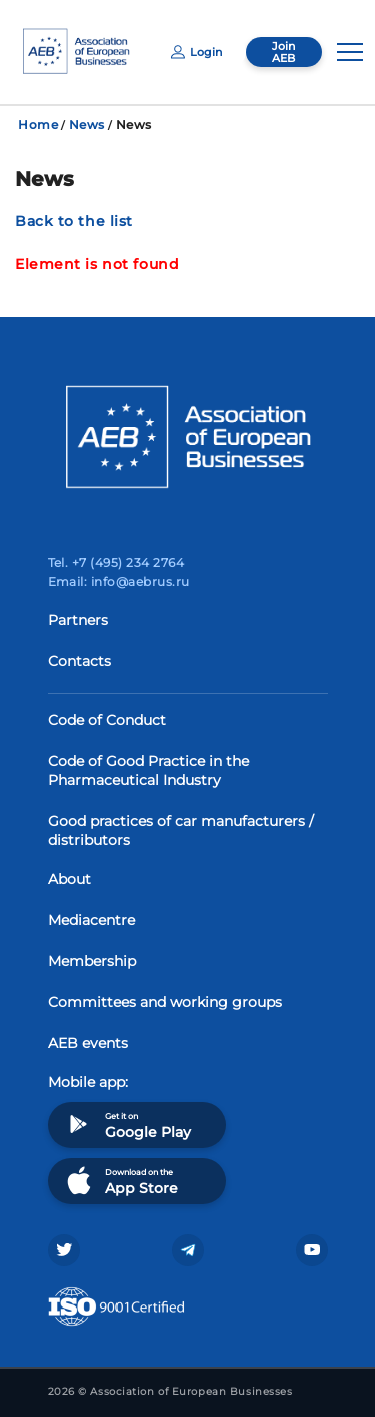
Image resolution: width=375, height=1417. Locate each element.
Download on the (120, 1180)
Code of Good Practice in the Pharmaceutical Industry (148, 770)
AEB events (88, 1043)
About (69, 879)
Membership (92, 961)
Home (38, 124)
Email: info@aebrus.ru (119, 581)
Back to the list (74, 221)
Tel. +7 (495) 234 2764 (116, 562)
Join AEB (283, 52)
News (87, 124)
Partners (78, 620)
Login (196, 52)
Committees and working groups (165, 1002)
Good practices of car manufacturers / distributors (181, 830)
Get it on (127, 1124)
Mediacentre (91, 920)
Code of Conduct (107, 720)
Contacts (79, 661)
